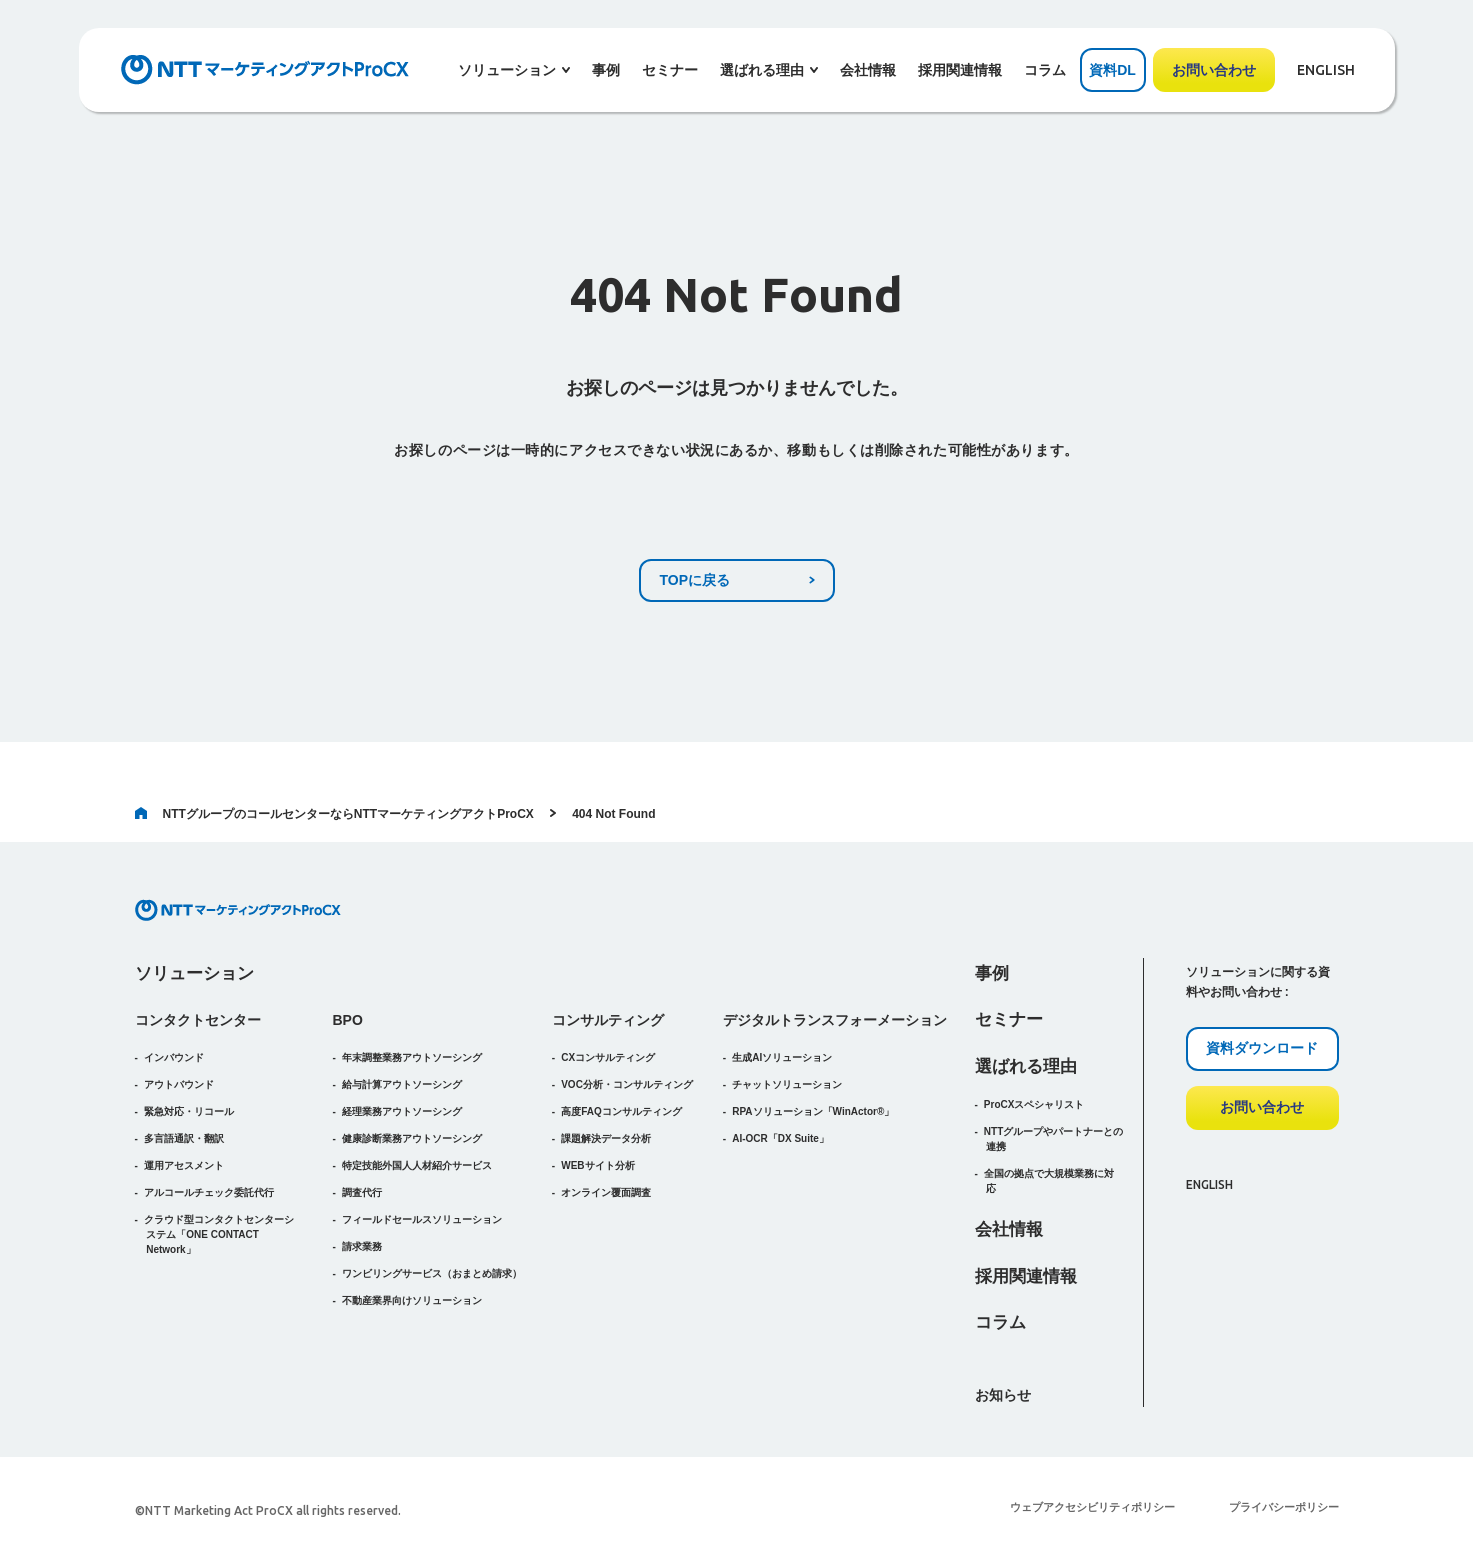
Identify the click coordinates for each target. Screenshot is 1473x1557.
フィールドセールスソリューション (422, 1219)
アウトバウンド (179, 1084)
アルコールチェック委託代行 (209, 1192)
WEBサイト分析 (597, 1165)
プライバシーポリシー (1284, 1507)
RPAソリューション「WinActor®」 (813, 1111)
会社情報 (868, 70)
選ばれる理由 (1026, 1066)
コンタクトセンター (198, 1020)
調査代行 (362, 1192)
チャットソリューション (787, 1084)
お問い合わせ (1214, 70)
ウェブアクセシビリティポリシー (1092, 1507)
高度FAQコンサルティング (621, 1111)
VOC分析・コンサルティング (627, 1084)
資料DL (1112, 70)
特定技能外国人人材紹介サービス (417, 1165)
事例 (606, 70)
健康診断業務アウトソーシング (412, 1138)
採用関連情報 (960, 70)
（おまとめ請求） (432, 1273)
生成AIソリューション (782, 1057)
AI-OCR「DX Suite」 (780, 1138)
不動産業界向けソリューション (412, 1300)
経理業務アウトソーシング (402, 1111)
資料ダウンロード (1262, 1048)
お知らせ (1003, 1395)
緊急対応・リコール (189, 1111)
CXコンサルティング (608, 1057)
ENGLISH (1326, 70)
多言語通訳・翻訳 (184, 1138)
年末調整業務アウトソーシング (412, 1057)
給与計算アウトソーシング (402, 1084)
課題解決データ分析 (606, 1138)
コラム (1045, 70)
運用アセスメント (184, 1165)
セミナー (670, 70)
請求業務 (362, 1246)
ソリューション (194, 973)
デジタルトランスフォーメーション (835, 1020)
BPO (348, 1020)
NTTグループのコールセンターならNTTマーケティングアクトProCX (334, 814)
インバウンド (174, 1057)
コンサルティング (608, 1020)
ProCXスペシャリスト (1034, 1104)
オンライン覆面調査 (606, 1192)
